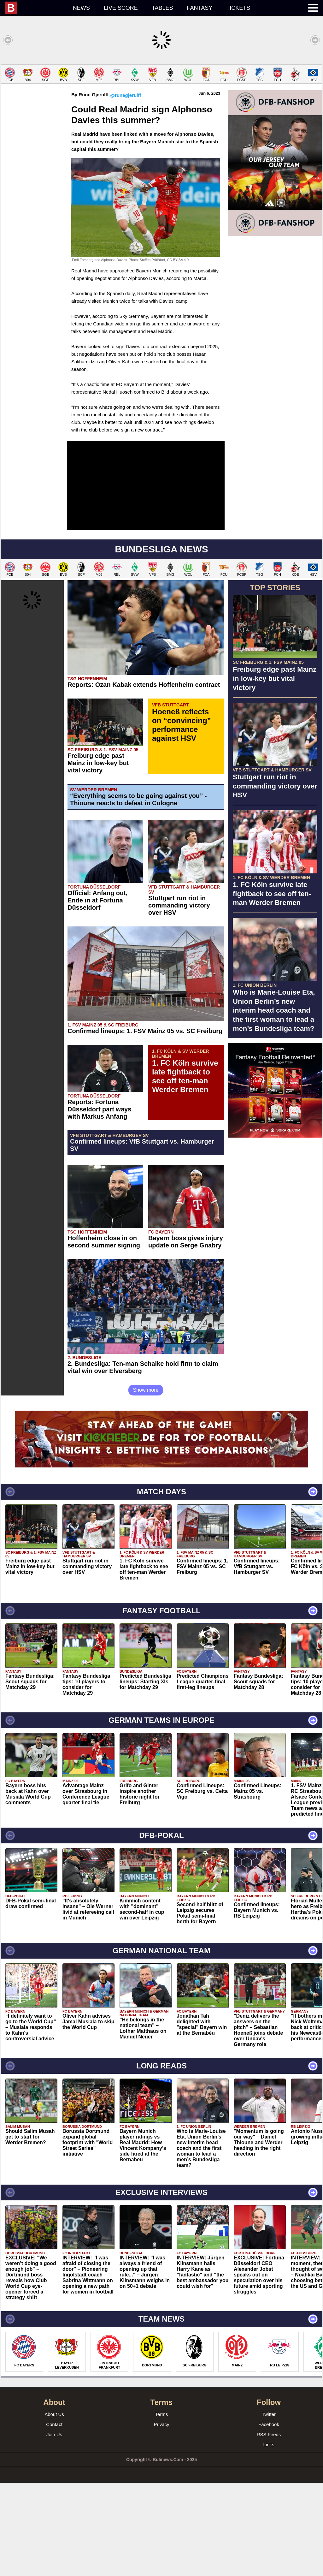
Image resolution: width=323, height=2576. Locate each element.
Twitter (269, 2507)
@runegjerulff (125, 188)
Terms (161, 2507)
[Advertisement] (161, 108)
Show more (146, 1483)
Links (268, 2537)
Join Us (54, 2527)
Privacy (161, 2517)
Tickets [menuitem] (238, 8)
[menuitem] (35, 8)
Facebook (268, 2517)
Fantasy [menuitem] (200, 8)
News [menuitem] (81, 8)
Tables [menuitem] (162, 8)
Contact (54, 2517)
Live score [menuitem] (121, 8)
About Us (54, 2507)
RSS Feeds (269, 2527)
